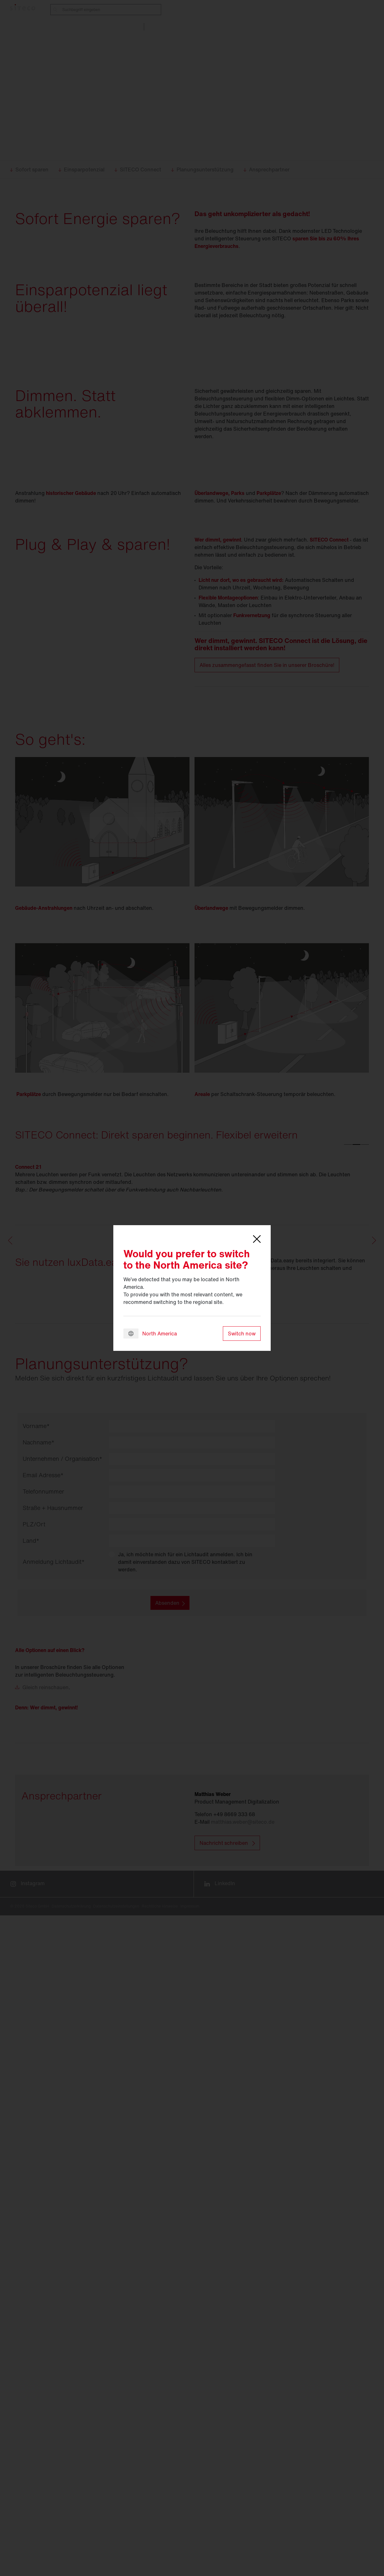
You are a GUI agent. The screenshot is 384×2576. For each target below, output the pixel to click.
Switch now (242, 1333)
